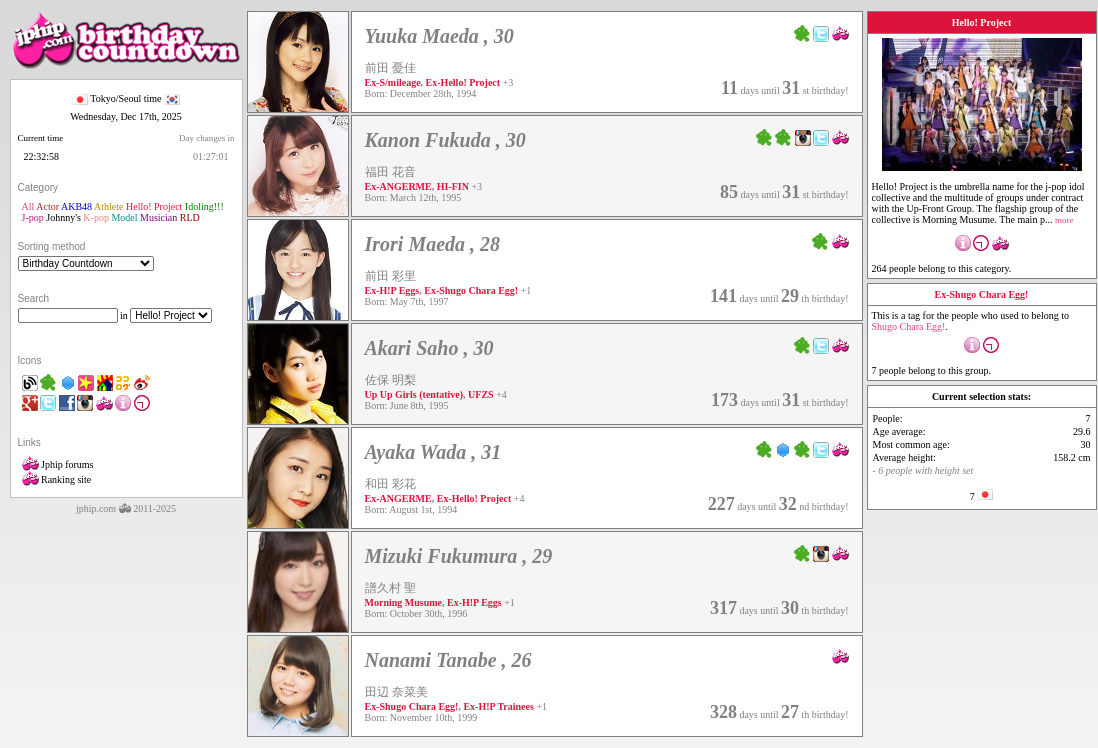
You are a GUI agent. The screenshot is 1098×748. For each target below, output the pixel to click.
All (28, 206)
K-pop (96, 217)
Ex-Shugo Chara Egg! (471, 290)
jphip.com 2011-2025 (126, 508)
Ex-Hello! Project (463, 82)
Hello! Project (154, 206)
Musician (158, 217)
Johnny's (63, 217)
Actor (47, 206)
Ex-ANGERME (398, 186)
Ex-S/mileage (393, 82)
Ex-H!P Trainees (498, 706)
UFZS (481, 394)
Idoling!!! (204, 206)
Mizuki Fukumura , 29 (459, 556)
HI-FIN (453, 186)
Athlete (108, 206)
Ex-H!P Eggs (392, 290)
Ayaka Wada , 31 (433, 452)
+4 (501, 394)
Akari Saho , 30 (429, 348)
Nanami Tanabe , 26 (448, 660)
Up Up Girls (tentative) (414, 394)
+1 (526, 290)
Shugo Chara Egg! (909, 326)
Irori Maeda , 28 (433, 244)
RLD (190, 217)
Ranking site (57, 479)
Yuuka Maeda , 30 (439, 36)
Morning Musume (404, 602)
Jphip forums (58, 464)
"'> (86, 263)
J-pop (33, 217)
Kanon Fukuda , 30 (445, 140)
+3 (508, 82)
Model (124, 217)
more (1064, 220)
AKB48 (76, 206)
